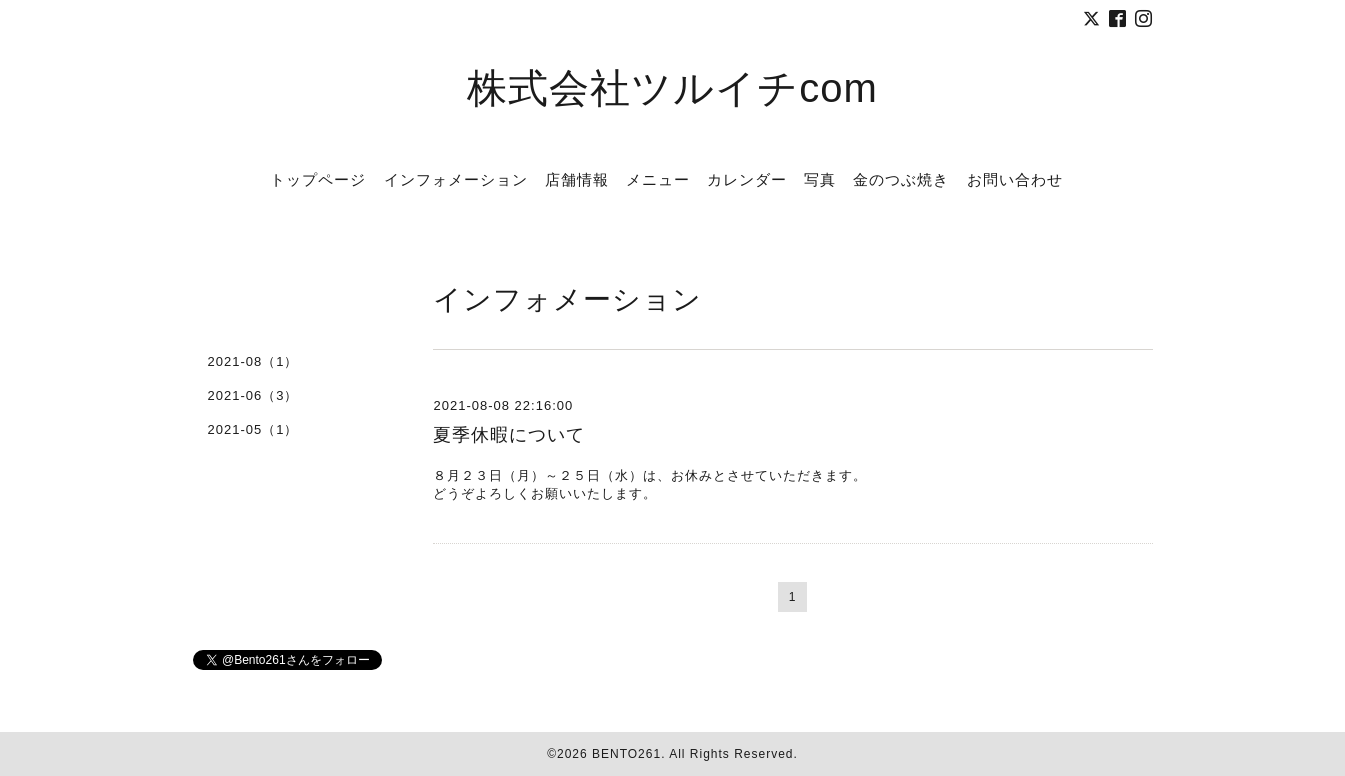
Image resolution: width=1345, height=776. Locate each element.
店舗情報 (577, 179)
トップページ (318, 179)
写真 (820, 179)
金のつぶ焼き (901, 179)
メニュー (658, 179)
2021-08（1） (253, 361)
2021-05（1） (253, 429)
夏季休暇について (509, 435)
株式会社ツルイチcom (672, 88)
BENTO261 (626, 754)
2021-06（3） (253, 395)
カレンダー (747, 179)
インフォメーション (456, 179)
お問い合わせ (1015, 179)
